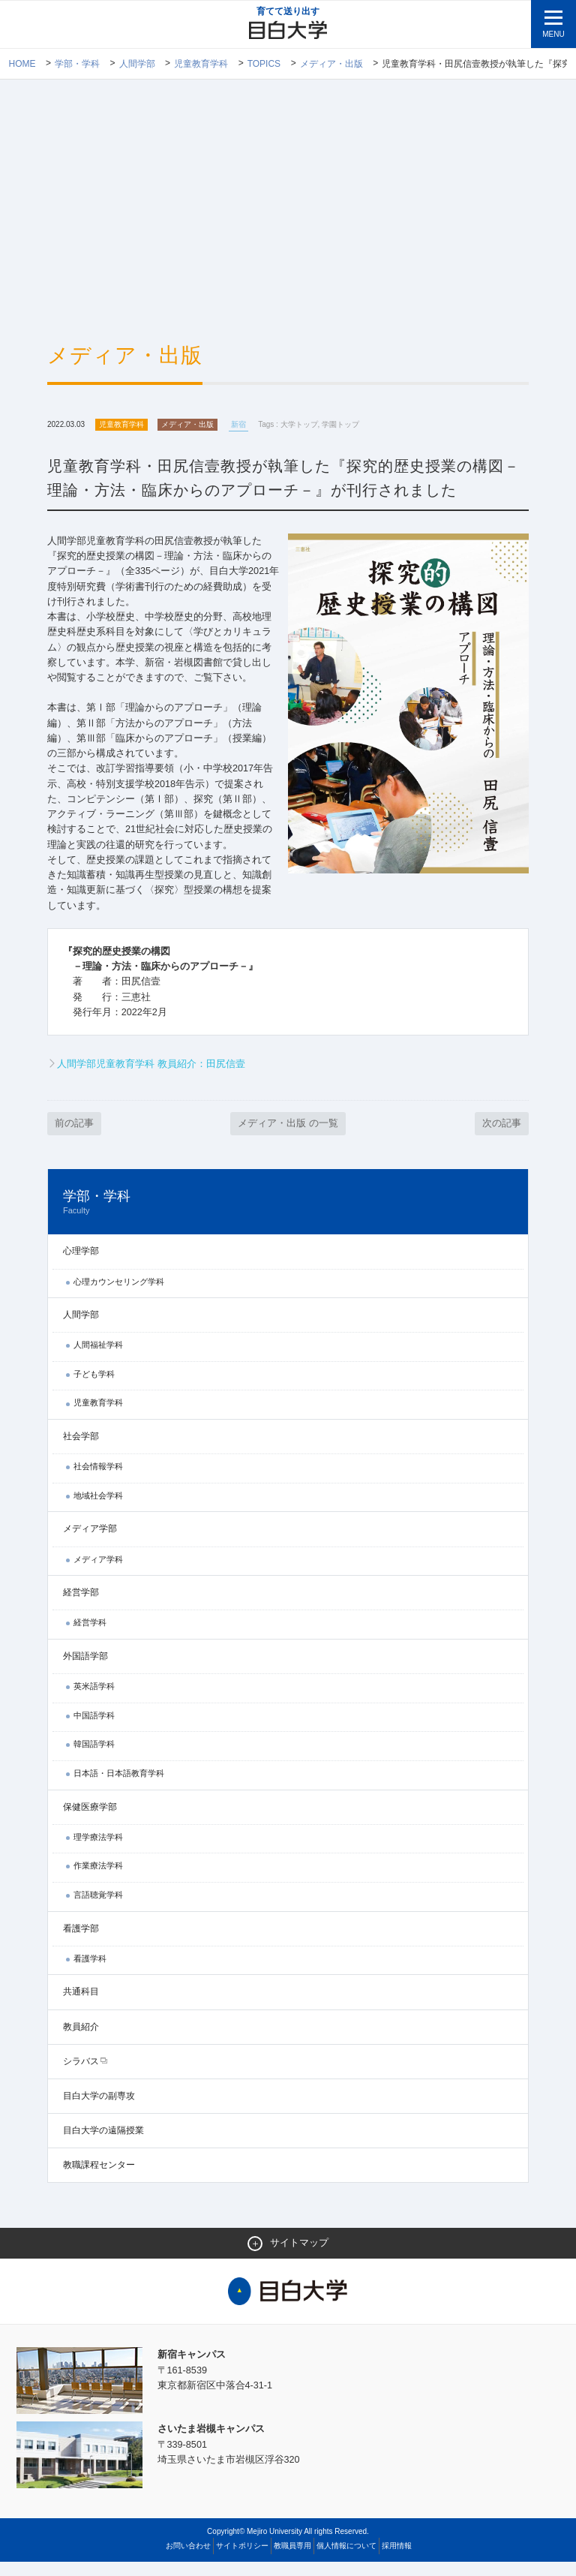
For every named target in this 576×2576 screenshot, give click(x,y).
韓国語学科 (94, 1757)
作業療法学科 (98, 1878)
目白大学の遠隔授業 (103, 2144)
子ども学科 (94, 1387)
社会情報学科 (98, 1479)
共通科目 (81, 2005)
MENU (553, 34)
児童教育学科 (201, 64)
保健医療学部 (90, 1820)
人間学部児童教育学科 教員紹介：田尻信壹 (151, 1076)
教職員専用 (292, 2560)
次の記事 (501, 1136)
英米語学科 (94, 1699)
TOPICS (264, 64)
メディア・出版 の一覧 (288, 1136)
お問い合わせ (188, 2560)
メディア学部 (90, 1542)
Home (22, 64)
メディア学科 (98, 1572)
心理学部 (81, 1264)
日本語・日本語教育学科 (119, 1786)
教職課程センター (99, 2178)
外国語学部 (85, 1669)
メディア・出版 (331, 64)
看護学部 (81, 1942)
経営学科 (90, 1635)
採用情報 (397, 2560)
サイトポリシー (242, 2560)
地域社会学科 (98, 1508)
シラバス (81, 2075)
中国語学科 (94, 1728)
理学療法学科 (98, 1850)
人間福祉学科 (98, 1358)
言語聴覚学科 (98, 1908)
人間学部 (137, 64)
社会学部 (81, 1449)
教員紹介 (81, 2040)
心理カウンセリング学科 (119, 1295)
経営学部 (81, 1606)
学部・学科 (77, 64)
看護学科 (90, 1971)
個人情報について (346, 2560)
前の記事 (74, 1136)
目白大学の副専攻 (99, 2109)
